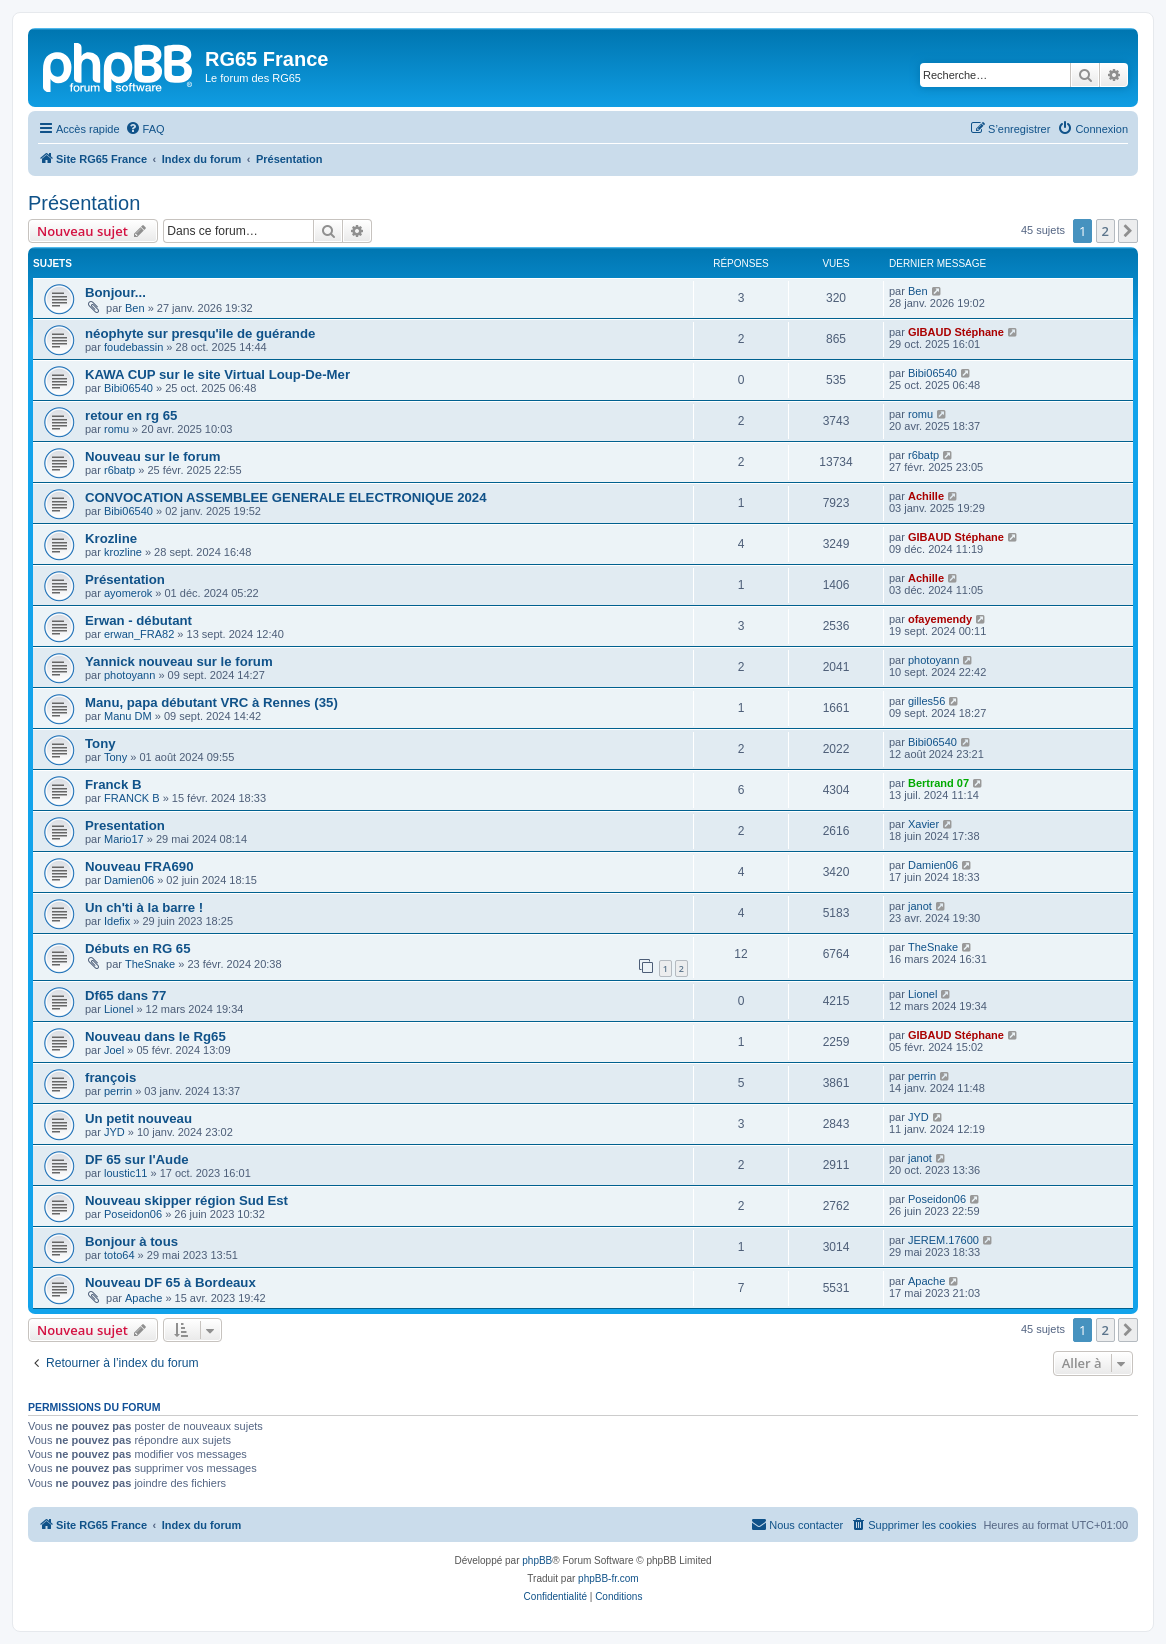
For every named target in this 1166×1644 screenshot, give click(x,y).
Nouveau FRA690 (139, 866)
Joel (114, 1050)
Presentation (125, 825)
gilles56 (926, 701)
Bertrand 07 (938, 783)
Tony (100, 743)
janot (920, 906)
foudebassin (133, 347)
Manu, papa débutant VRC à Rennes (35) (211, 702)
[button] (1128, 231)
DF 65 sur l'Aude (137, 1159)
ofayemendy (940, 619)
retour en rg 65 (131, 415)
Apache (143, 1298)
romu (116, 429)
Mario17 (124, 839)
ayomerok (128, 593)
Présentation (84, 203)
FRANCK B (132, 798)
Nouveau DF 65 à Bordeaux (170, 1282)
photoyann (129, 675)
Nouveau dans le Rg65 (155, 1036)
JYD (114, 1132)
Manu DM (128, 716)
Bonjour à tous (131, 1241)
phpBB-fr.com (608, 1578)
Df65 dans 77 (125, 995)
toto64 (119, 1255)
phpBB (537, 1560)
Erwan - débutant (138, 620)
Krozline (111, 538)
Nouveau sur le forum (153, 456)
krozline (123, 552)
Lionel (118, 1009)
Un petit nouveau (138, 1118)
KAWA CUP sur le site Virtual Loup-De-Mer (217, 374)
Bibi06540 (128, 388)
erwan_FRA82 (139, 634)
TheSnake (150, 964)
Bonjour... (115, 292)
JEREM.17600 (943, 1240)
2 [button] (1105, 231)
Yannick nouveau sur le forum (179, 661)
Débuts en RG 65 (138, 948)
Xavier (923, 824)
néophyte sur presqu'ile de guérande (200, 333)
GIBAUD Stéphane (956, 332)
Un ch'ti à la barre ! (144, 907)
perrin (118, 1091)
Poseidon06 (133, 1214)
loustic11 (125, 1173)
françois (110, 1077)
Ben (135, 308)
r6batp (119, 470)
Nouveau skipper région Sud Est (186, 1200)
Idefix (117, 921)
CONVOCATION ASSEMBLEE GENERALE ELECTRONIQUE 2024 (286, 497)
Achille (926, 496)
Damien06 (129, 880)
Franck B (113, 784)
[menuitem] (145, 129)
